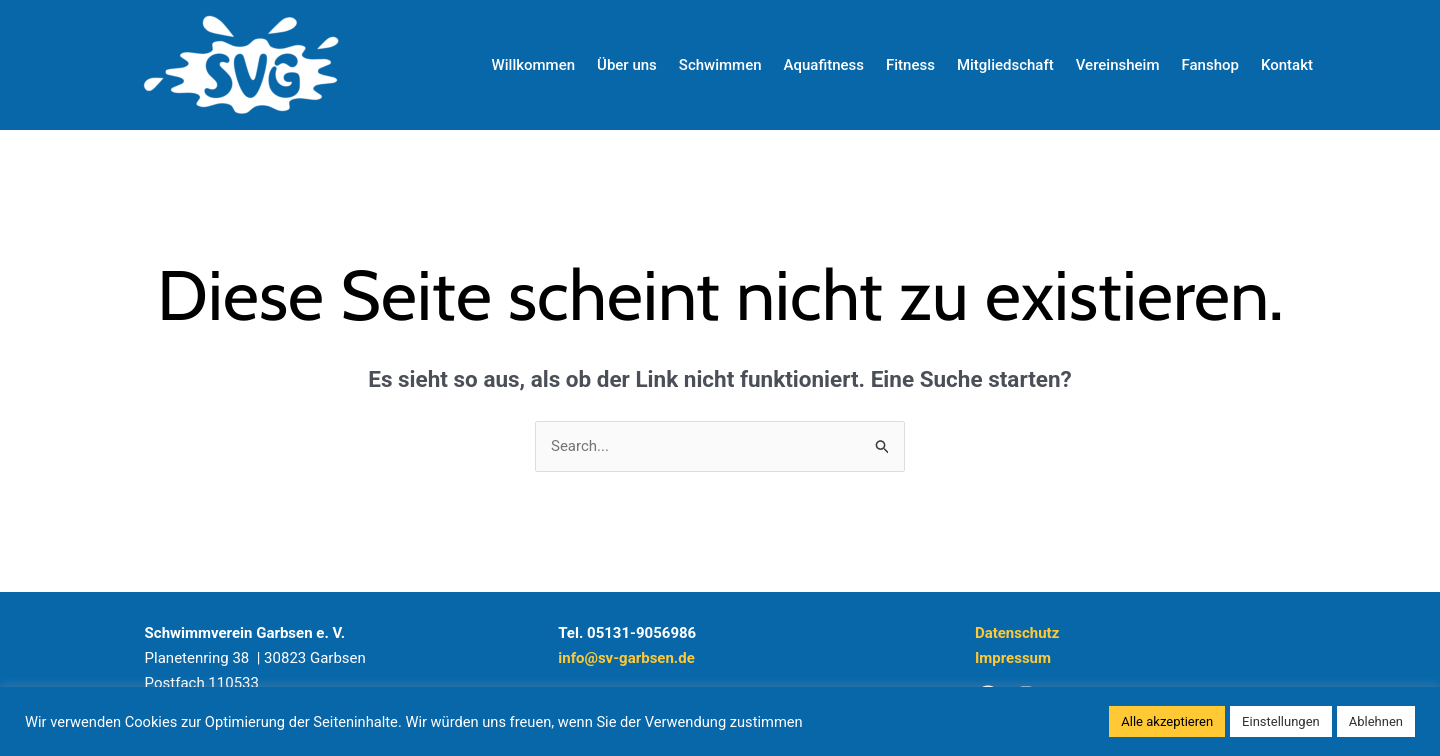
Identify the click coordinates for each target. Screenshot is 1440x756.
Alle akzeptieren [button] (1167, 721)
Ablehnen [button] (1376, 721)
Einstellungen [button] (1281, 721)
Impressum (1013, 658)
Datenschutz (1017, 633)
